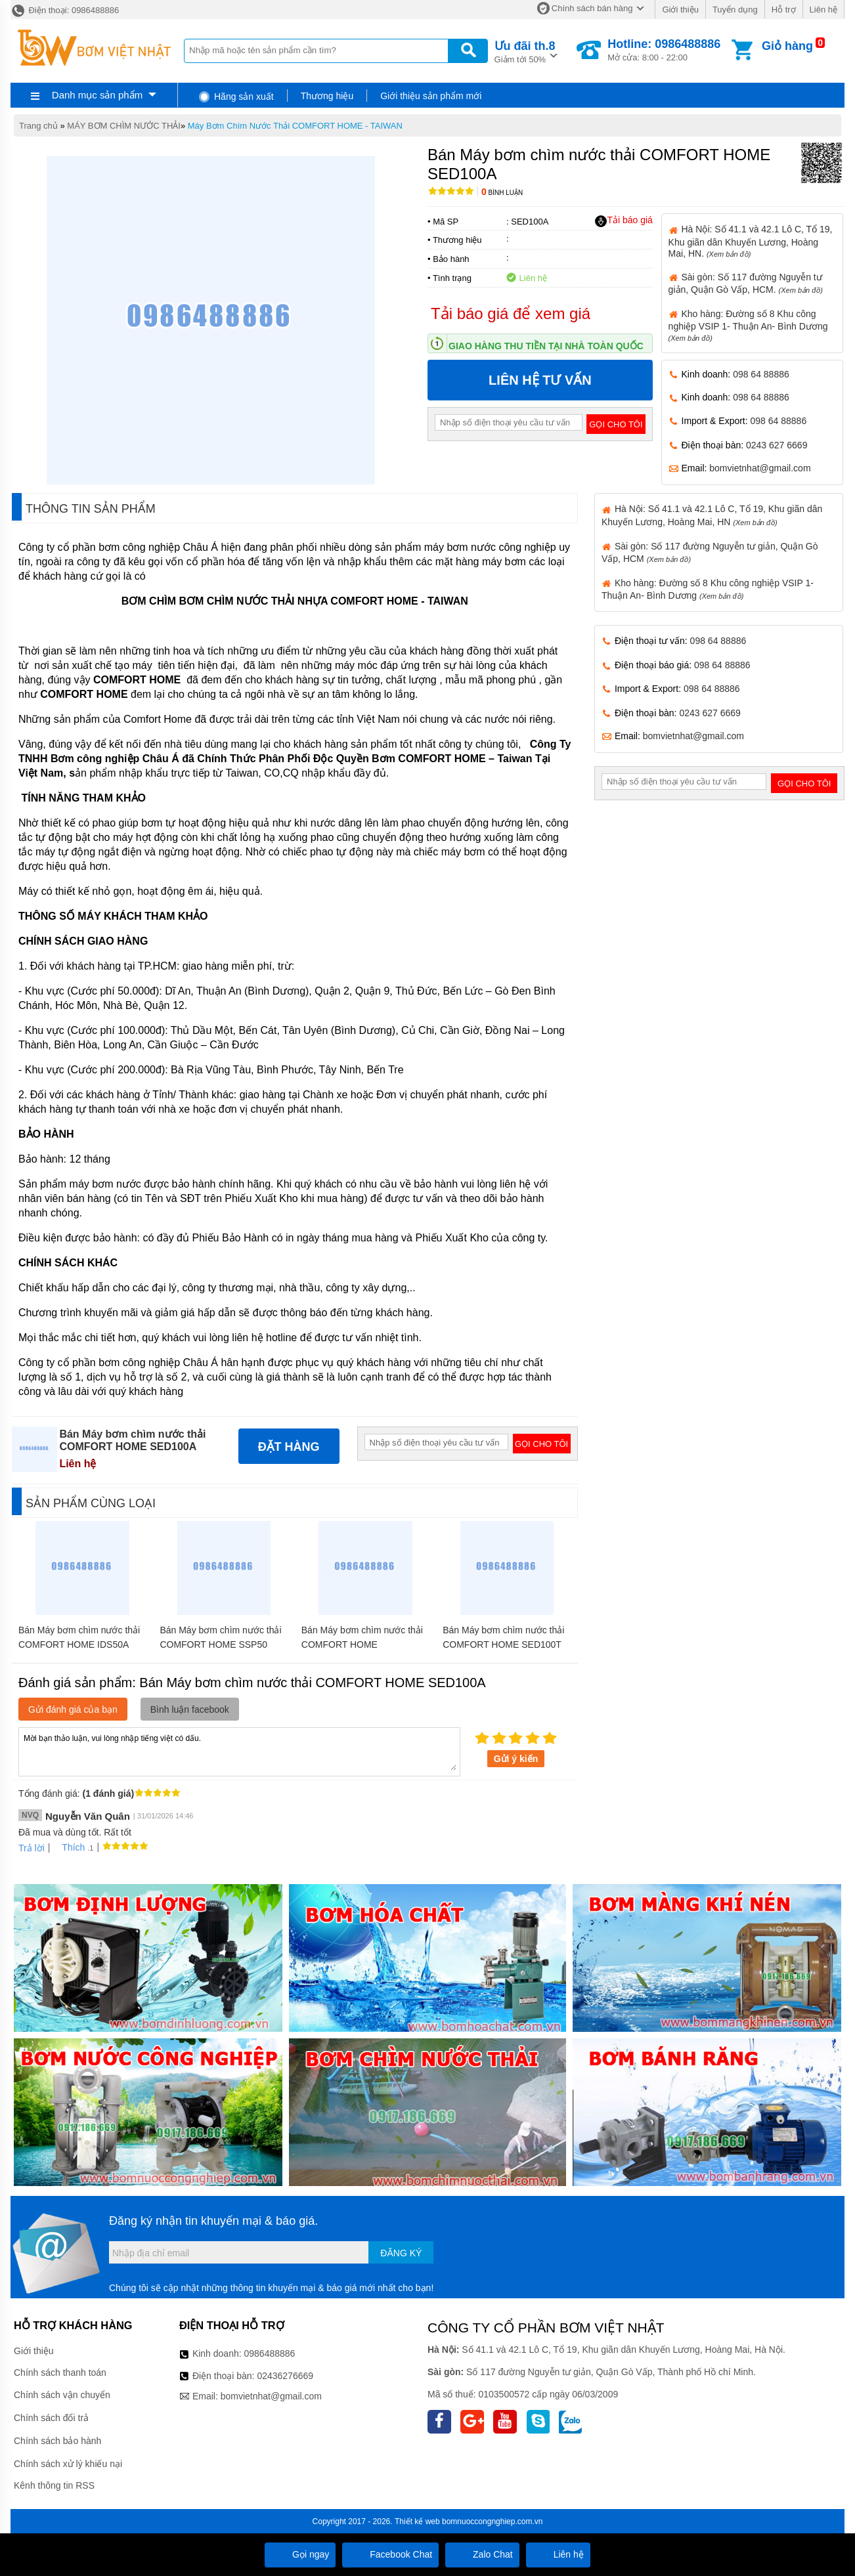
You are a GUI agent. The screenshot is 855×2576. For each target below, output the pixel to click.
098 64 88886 (761, 374)
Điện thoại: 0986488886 (65, 10)
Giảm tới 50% (525, 50)
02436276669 (285, 2376)
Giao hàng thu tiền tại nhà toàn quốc (546, 346)
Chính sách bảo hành (57, 2441)
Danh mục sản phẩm (97, 94)
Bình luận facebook (189, 1709)
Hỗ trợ (784, 9)
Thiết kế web (417, 2521)
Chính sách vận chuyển (62, 2395)
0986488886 (270, 2353)
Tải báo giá (623, 220)
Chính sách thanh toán (60, 2372)
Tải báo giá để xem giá (510, 313)
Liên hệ (823, 9)
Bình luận (502, 192)
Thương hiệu (327, 96)
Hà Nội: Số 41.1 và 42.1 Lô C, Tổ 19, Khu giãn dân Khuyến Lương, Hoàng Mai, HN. (751, 241)
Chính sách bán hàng (592, 8)
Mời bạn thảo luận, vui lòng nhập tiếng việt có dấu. (239, 1751)
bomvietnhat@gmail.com (759, 468)
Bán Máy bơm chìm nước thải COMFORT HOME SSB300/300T (362, 1644)
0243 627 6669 (776, 445)
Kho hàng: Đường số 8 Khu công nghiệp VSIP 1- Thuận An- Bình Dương (748, 325)
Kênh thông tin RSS (54, 2485)
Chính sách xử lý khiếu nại (68, 2463)
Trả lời (31, 1848)
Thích (69, 1847)
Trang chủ (38, 126)
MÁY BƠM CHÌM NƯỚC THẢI (124, 126)
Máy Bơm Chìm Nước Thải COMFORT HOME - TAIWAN (295, 126)
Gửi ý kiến (516, 1758)
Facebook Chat (390, 2554)
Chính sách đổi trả (51, 2418)
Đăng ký (401, 2253)
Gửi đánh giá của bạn (73, 1709)
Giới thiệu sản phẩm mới (430, 96)
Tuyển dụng (735, 9)
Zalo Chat (482, 2554)
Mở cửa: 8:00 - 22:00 (663, 49)
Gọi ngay (300, 2554)
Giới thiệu (680, 9)
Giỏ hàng (787, 46)
